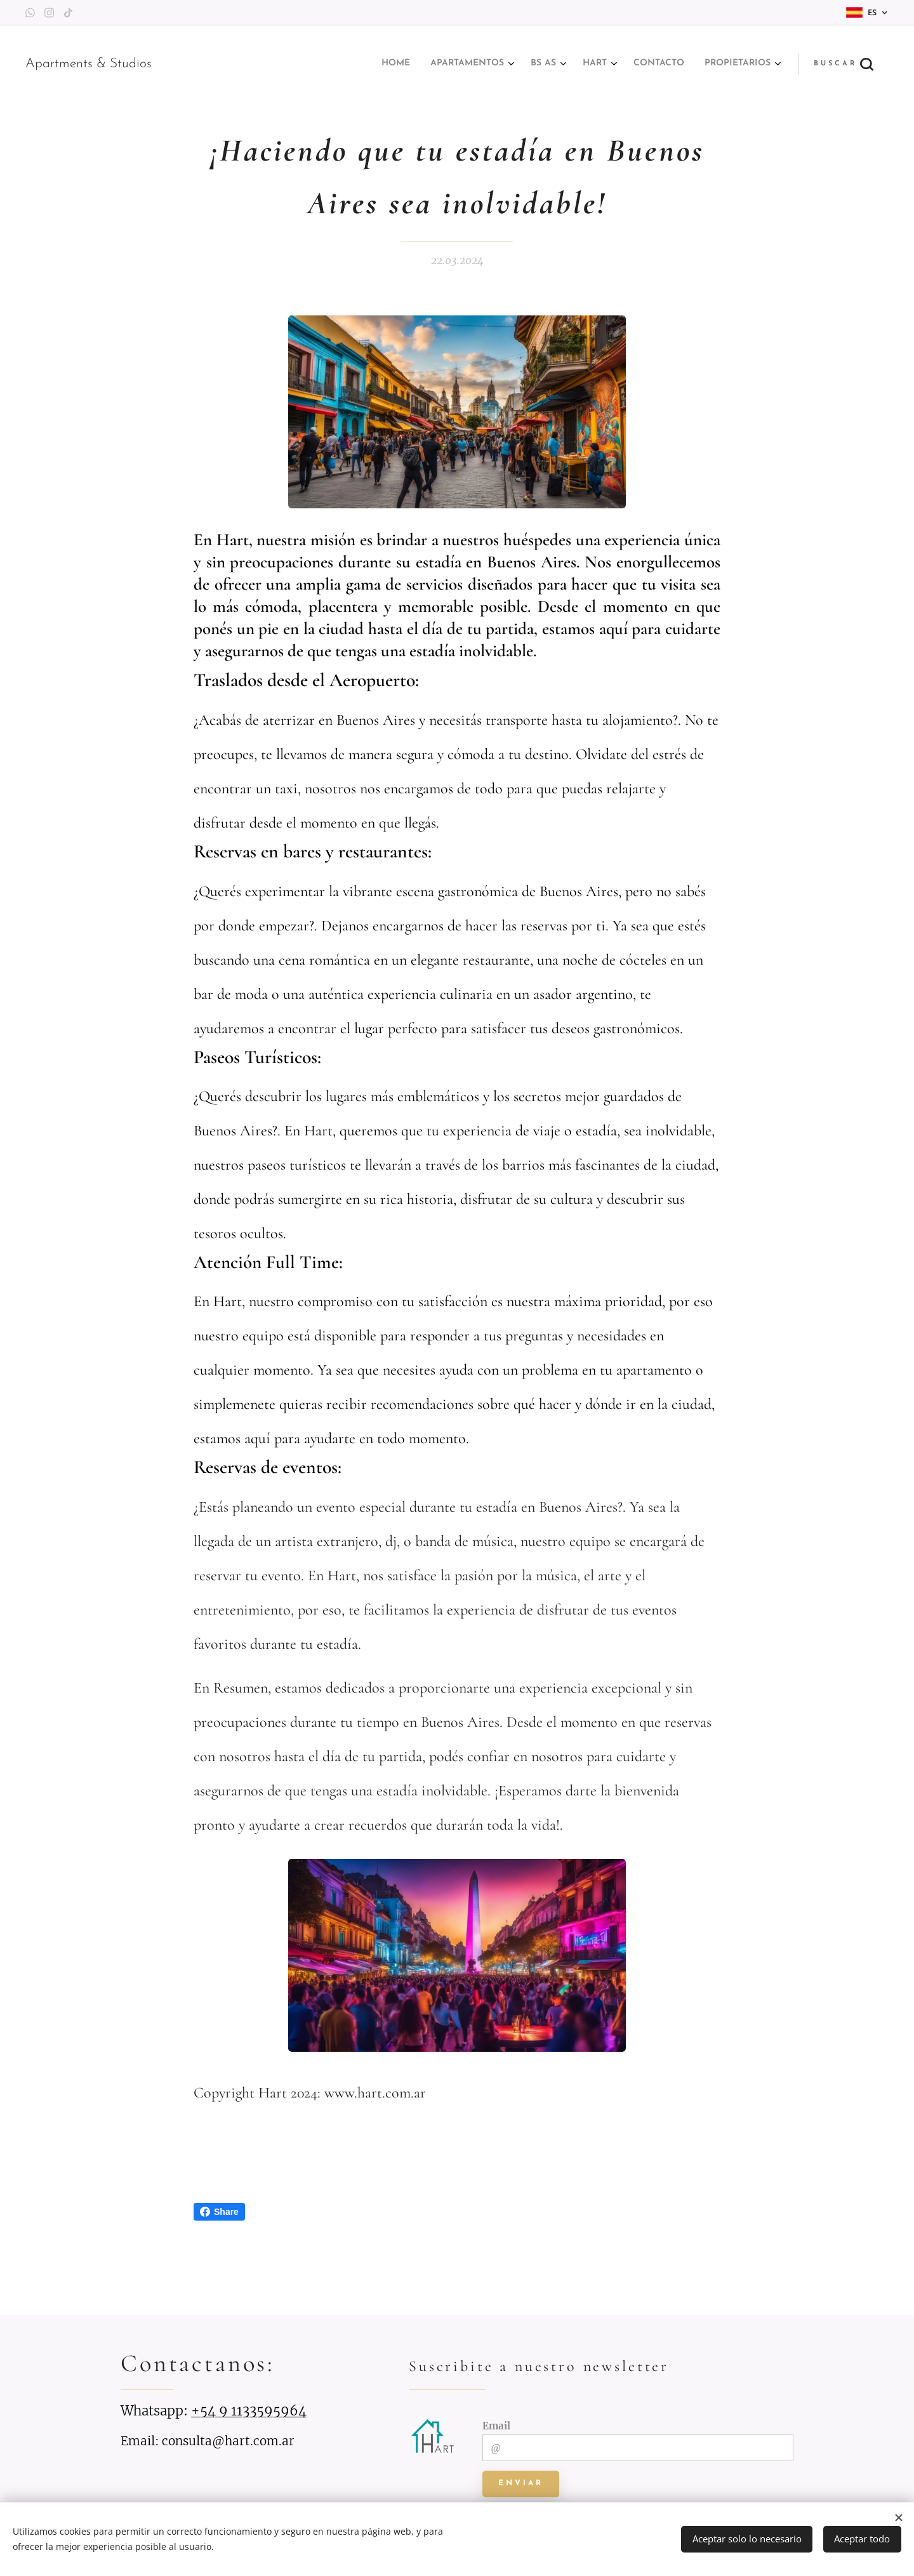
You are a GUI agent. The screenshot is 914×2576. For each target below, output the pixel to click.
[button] (843, 64)
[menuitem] (653, 64)
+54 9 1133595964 (249, 2411)
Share (219, 2212)
